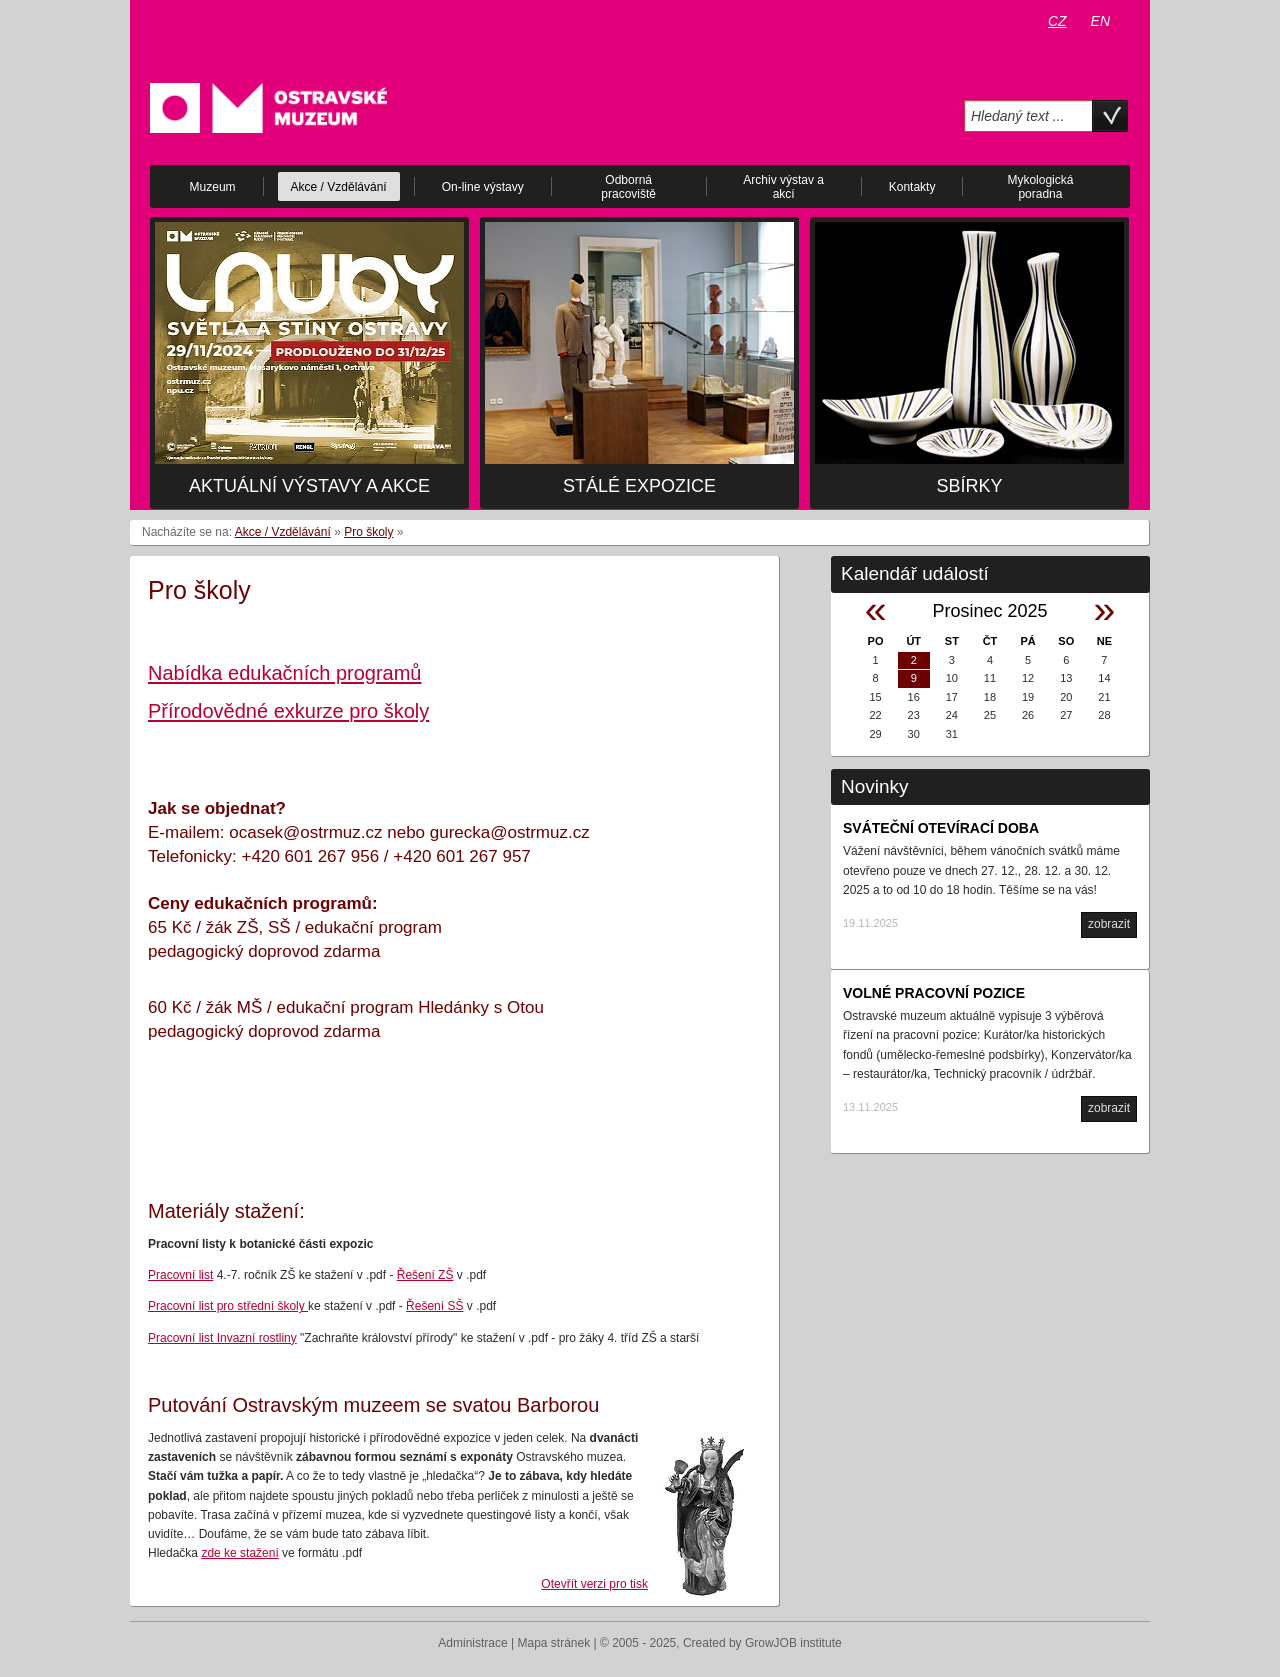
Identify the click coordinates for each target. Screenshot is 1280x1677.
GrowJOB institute (793, 1643)
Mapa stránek (554, 1643)
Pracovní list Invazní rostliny (222, 1338)
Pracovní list (180, 1275)
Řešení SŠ (434, 1306)
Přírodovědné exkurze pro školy (288, 711)
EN (1100, 21)
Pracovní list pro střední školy (228, 1306)
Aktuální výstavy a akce (309, 486)
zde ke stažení (239, 1553)
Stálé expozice (639, 486)
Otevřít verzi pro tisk (594, 1584)
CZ (1057, 21)
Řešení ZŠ (425, 1275)
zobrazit (1109, 924)
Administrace (472, 1643)
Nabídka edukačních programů (285, 673)
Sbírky (969, 486)
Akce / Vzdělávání (283, 532)
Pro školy (368, 532)
